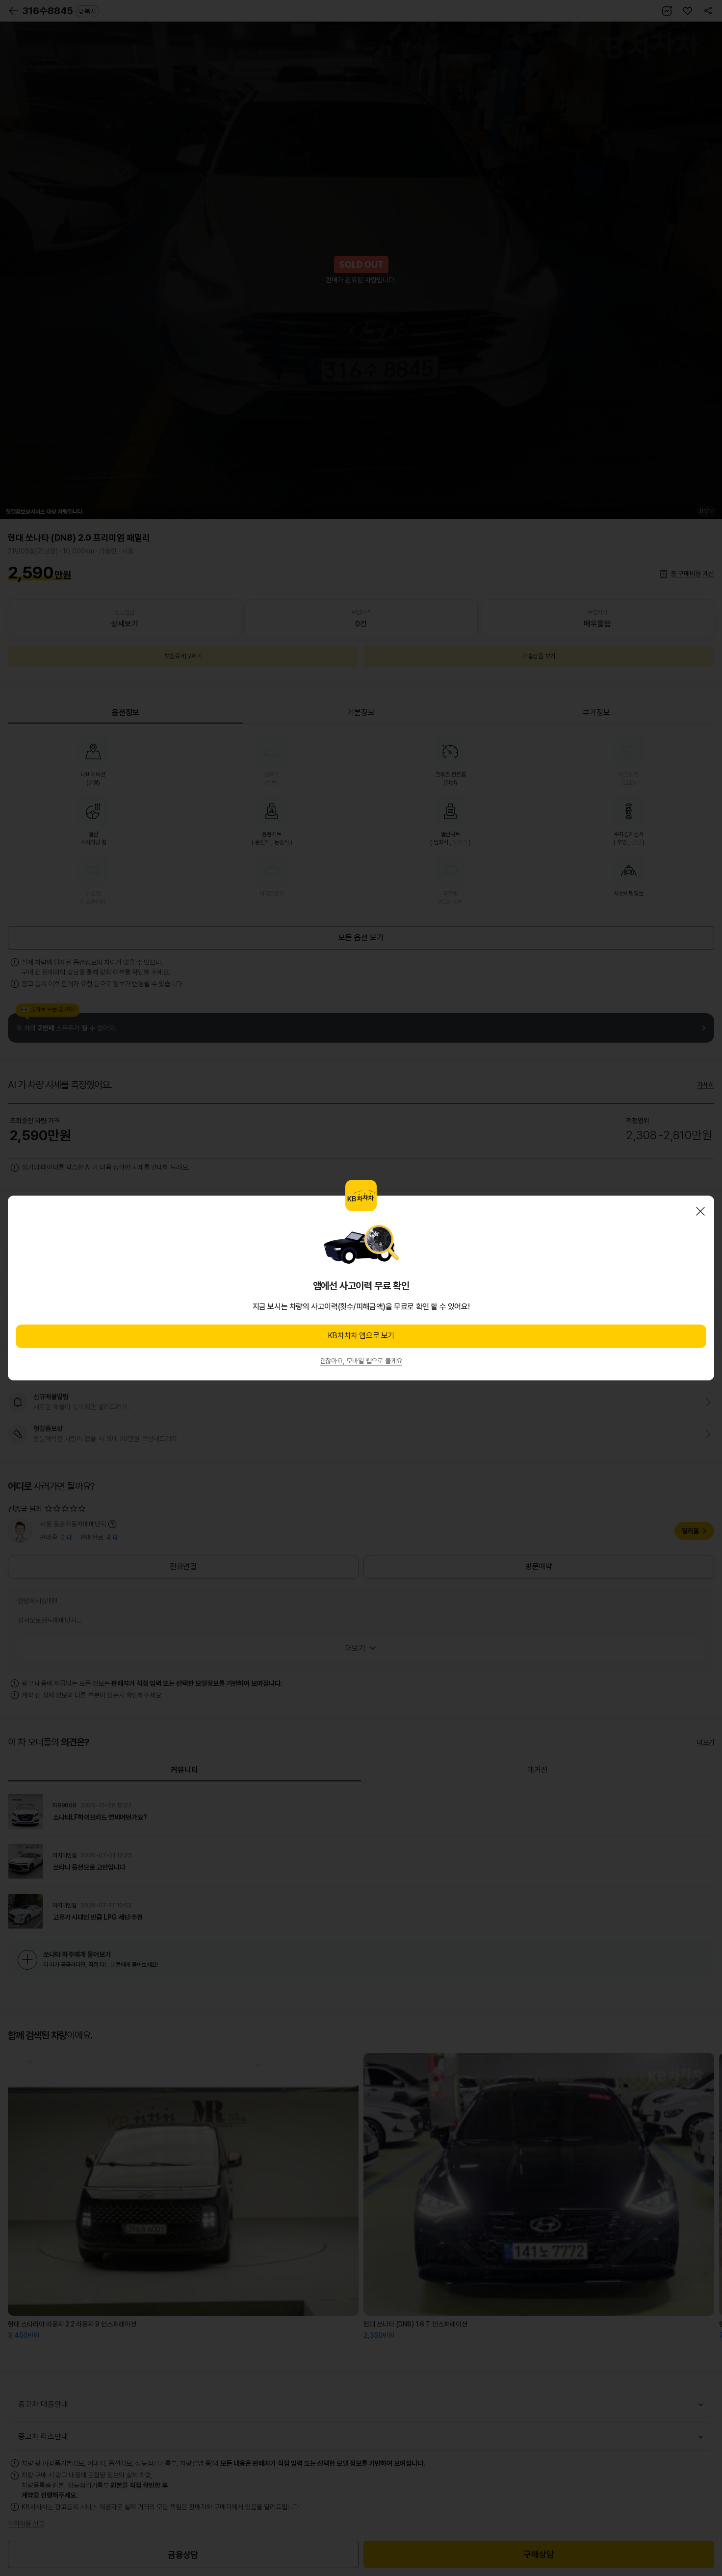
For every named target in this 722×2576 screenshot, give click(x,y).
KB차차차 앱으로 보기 (361, 1335)
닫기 (700, 1211)
